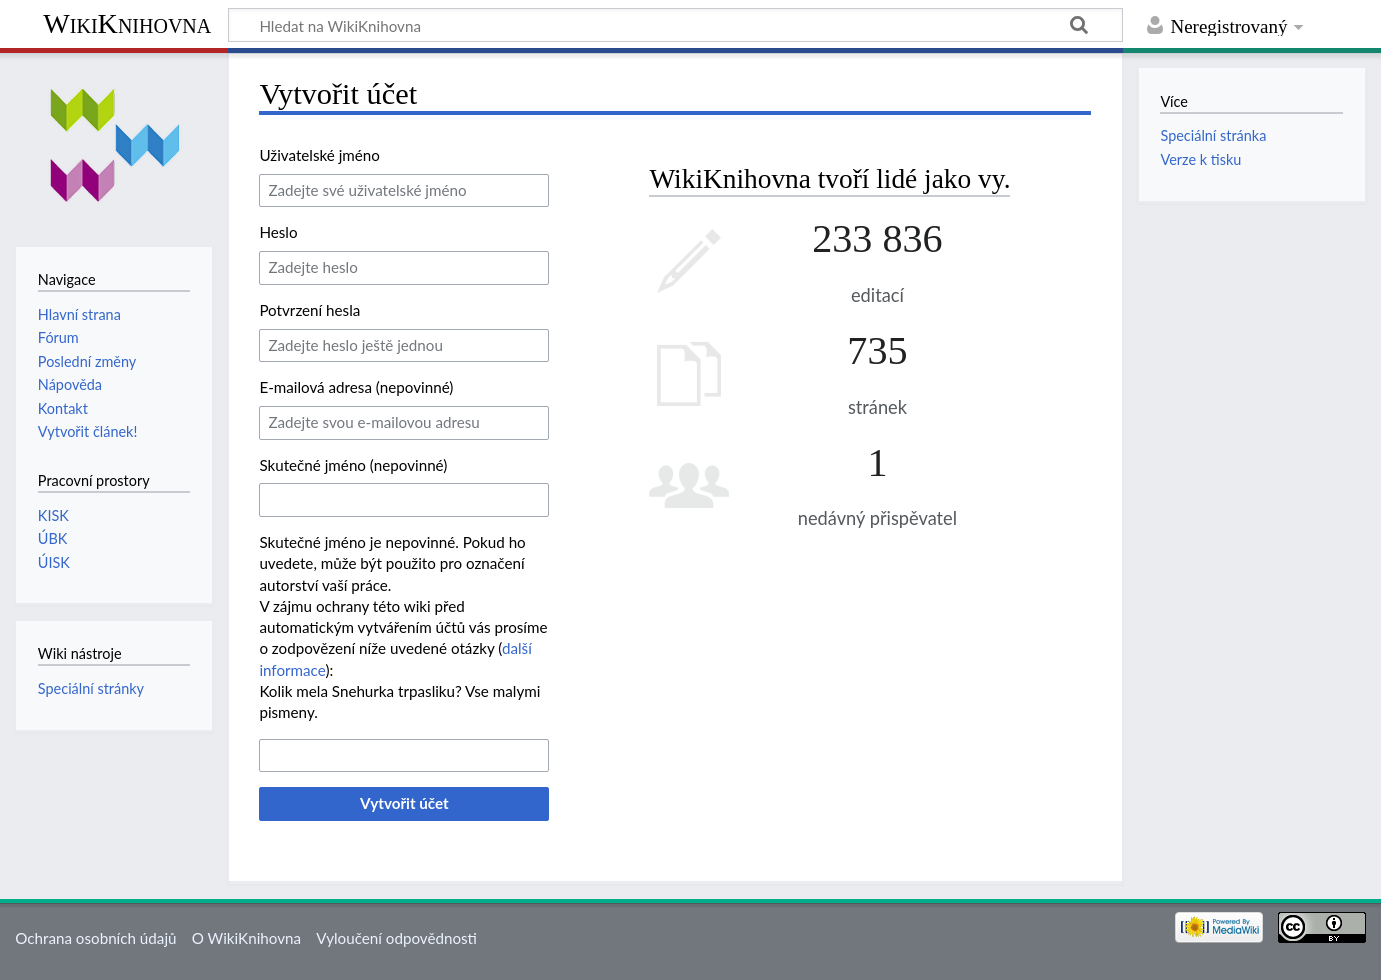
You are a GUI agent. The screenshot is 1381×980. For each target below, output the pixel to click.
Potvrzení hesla (309, 310)
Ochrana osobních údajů (95, 938)
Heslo (278, 232)
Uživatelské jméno (319, 155)
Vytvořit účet (404, 803)
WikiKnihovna (127, 23)
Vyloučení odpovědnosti (396, 938)
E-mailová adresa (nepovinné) (356, 387)
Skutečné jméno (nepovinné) (353, 465)
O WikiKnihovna (246, 938)
